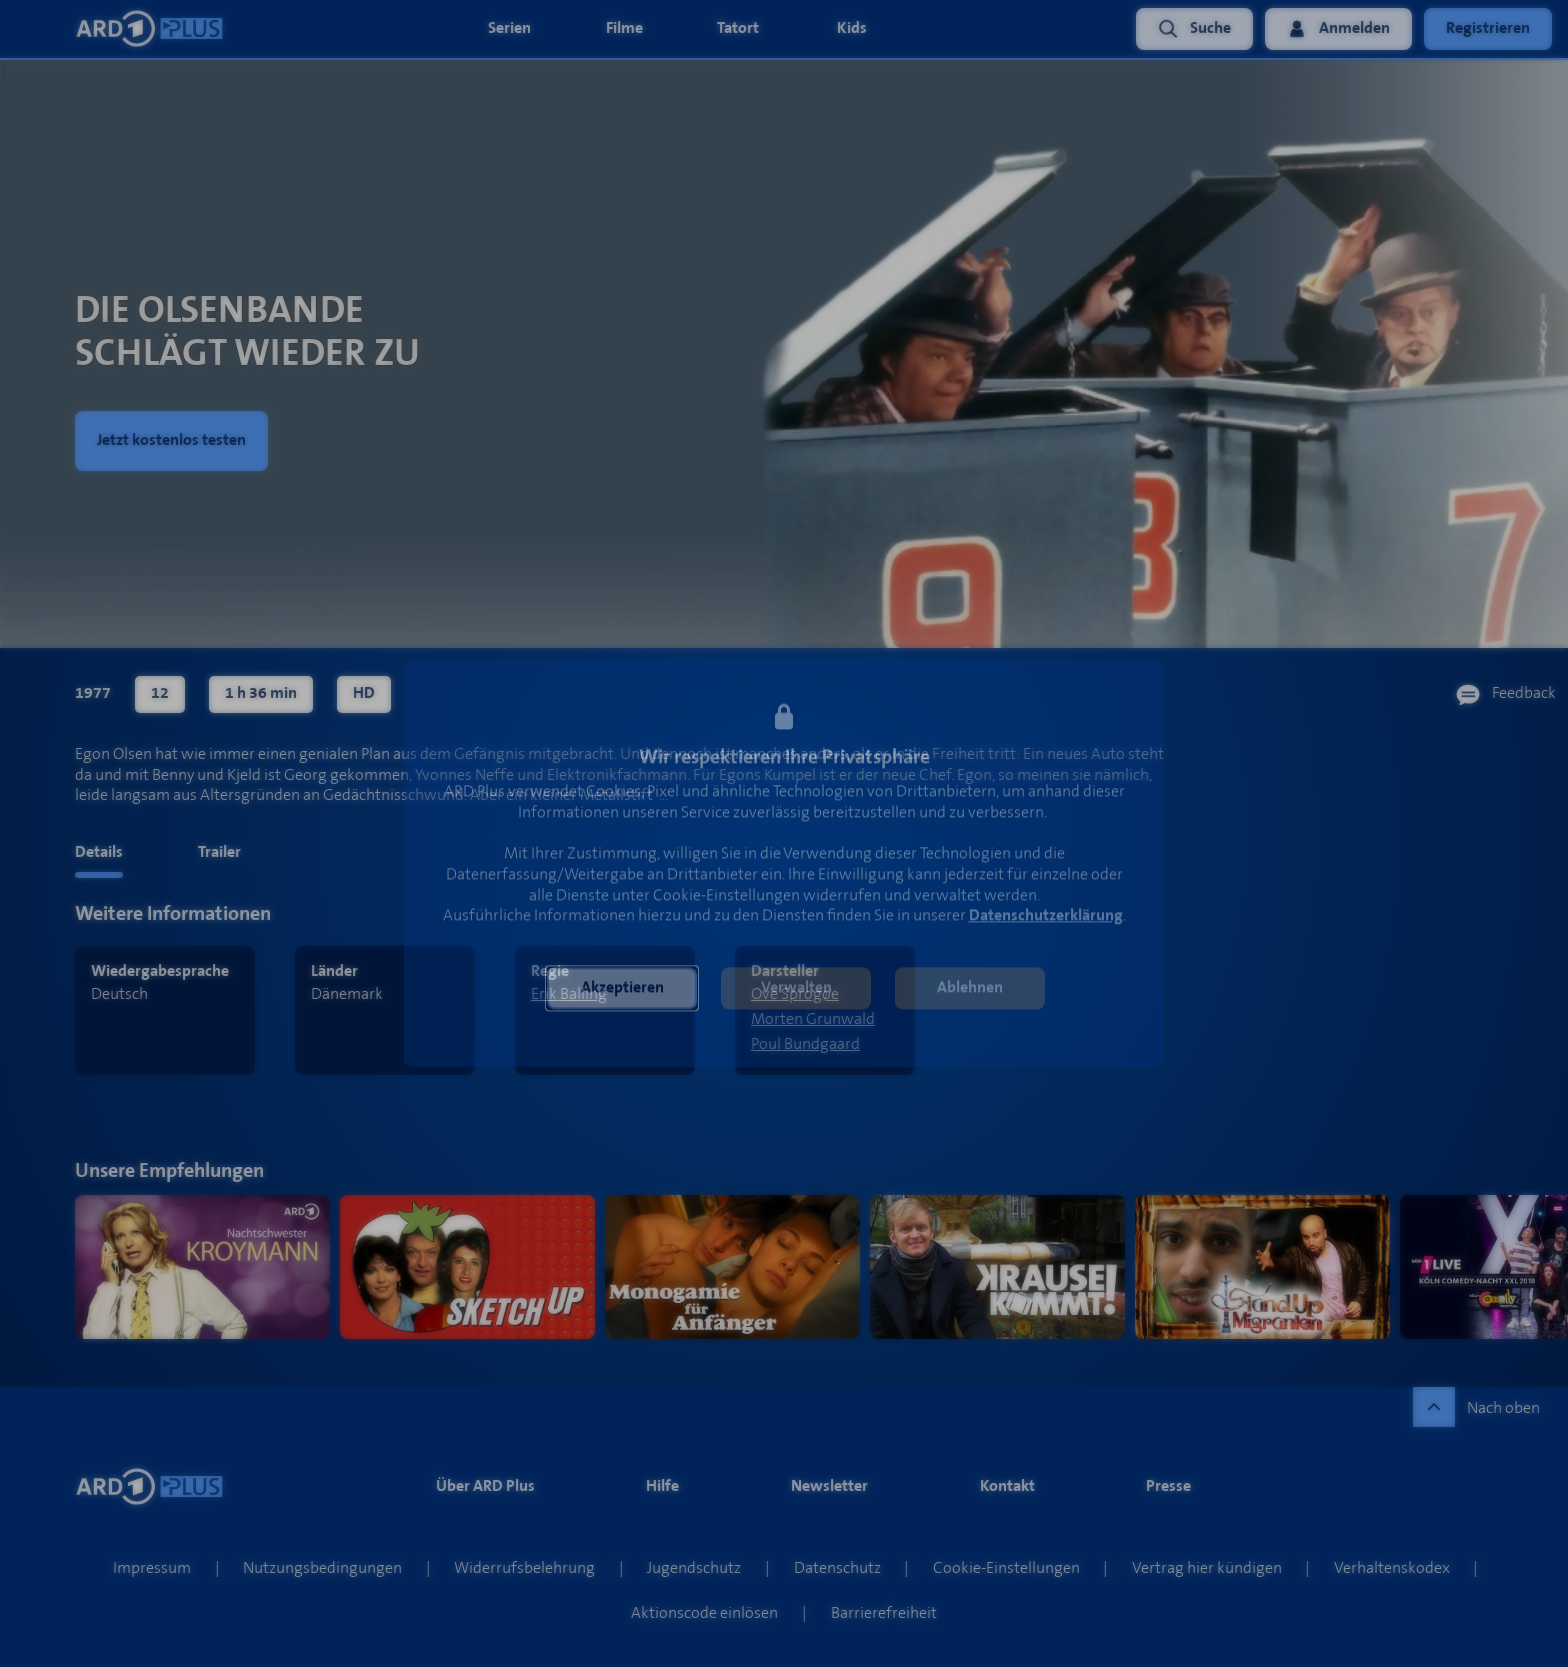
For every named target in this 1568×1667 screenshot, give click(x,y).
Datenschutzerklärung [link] (1046, 916)
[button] (622, 989)
